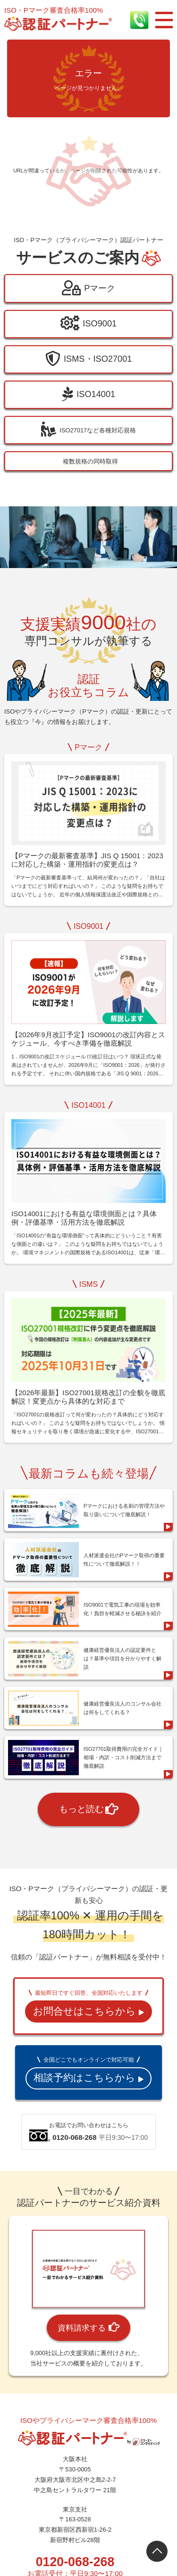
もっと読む (88, 1781)
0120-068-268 (75, 2534)
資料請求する (88, 2301)
